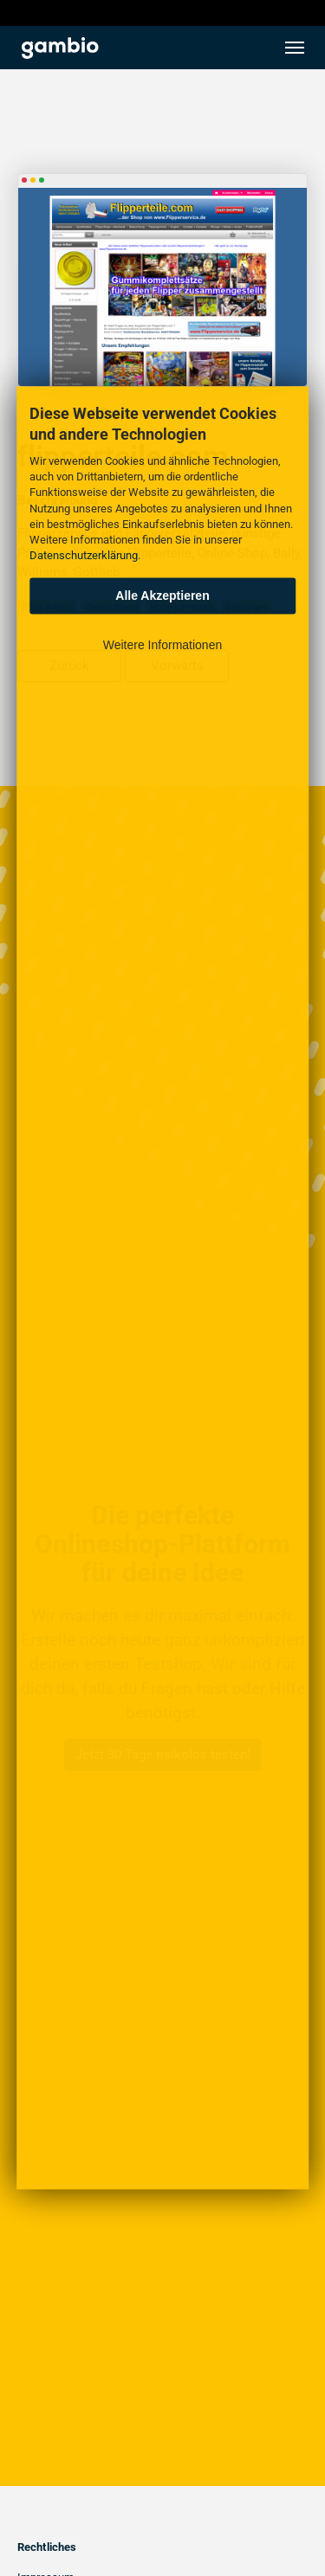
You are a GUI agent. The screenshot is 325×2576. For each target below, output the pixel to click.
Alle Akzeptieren (162, 595)
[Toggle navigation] (294, 47)
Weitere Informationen (162, 646)
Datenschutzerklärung (83, 556)
